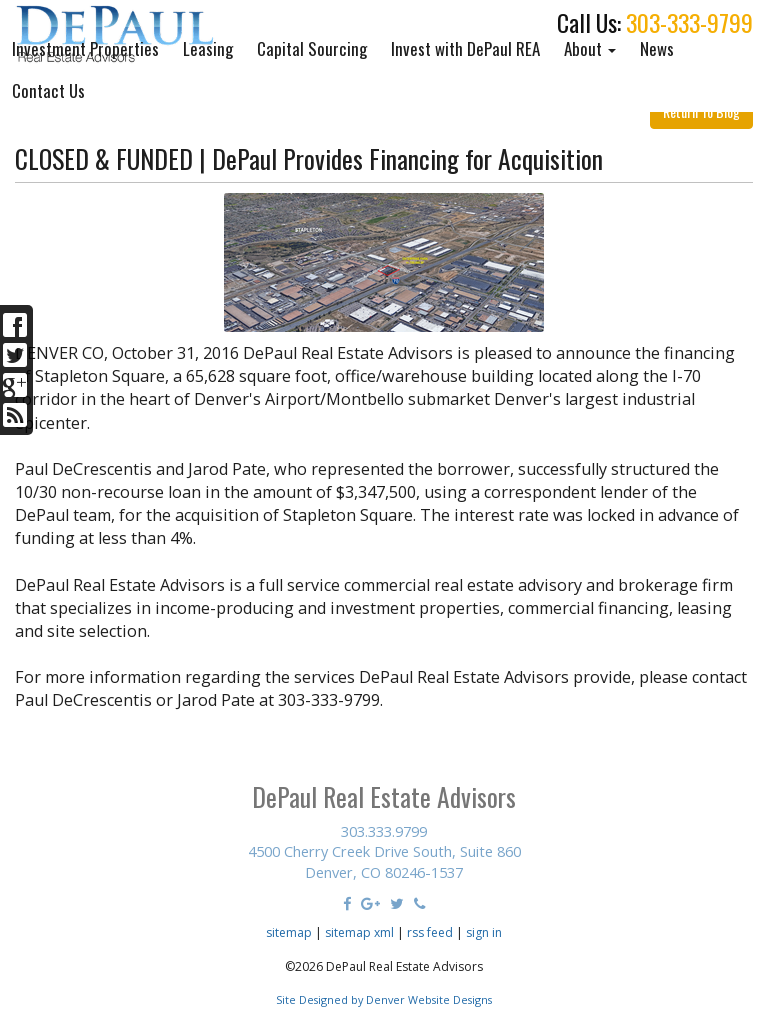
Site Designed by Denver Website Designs (384, 999)
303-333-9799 (689, 22)
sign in (484, 932)
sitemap (289, 932)
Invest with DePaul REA (465, 48)
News (657, 48)
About (590, 48)
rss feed (430, 932)
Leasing (208, 48)
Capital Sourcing (312, 48)
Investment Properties (85, 48)
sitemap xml (359, 932)
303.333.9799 (384, 831)
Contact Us (48, 90)
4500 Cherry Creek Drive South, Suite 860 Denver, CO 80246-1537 (384, 861)
